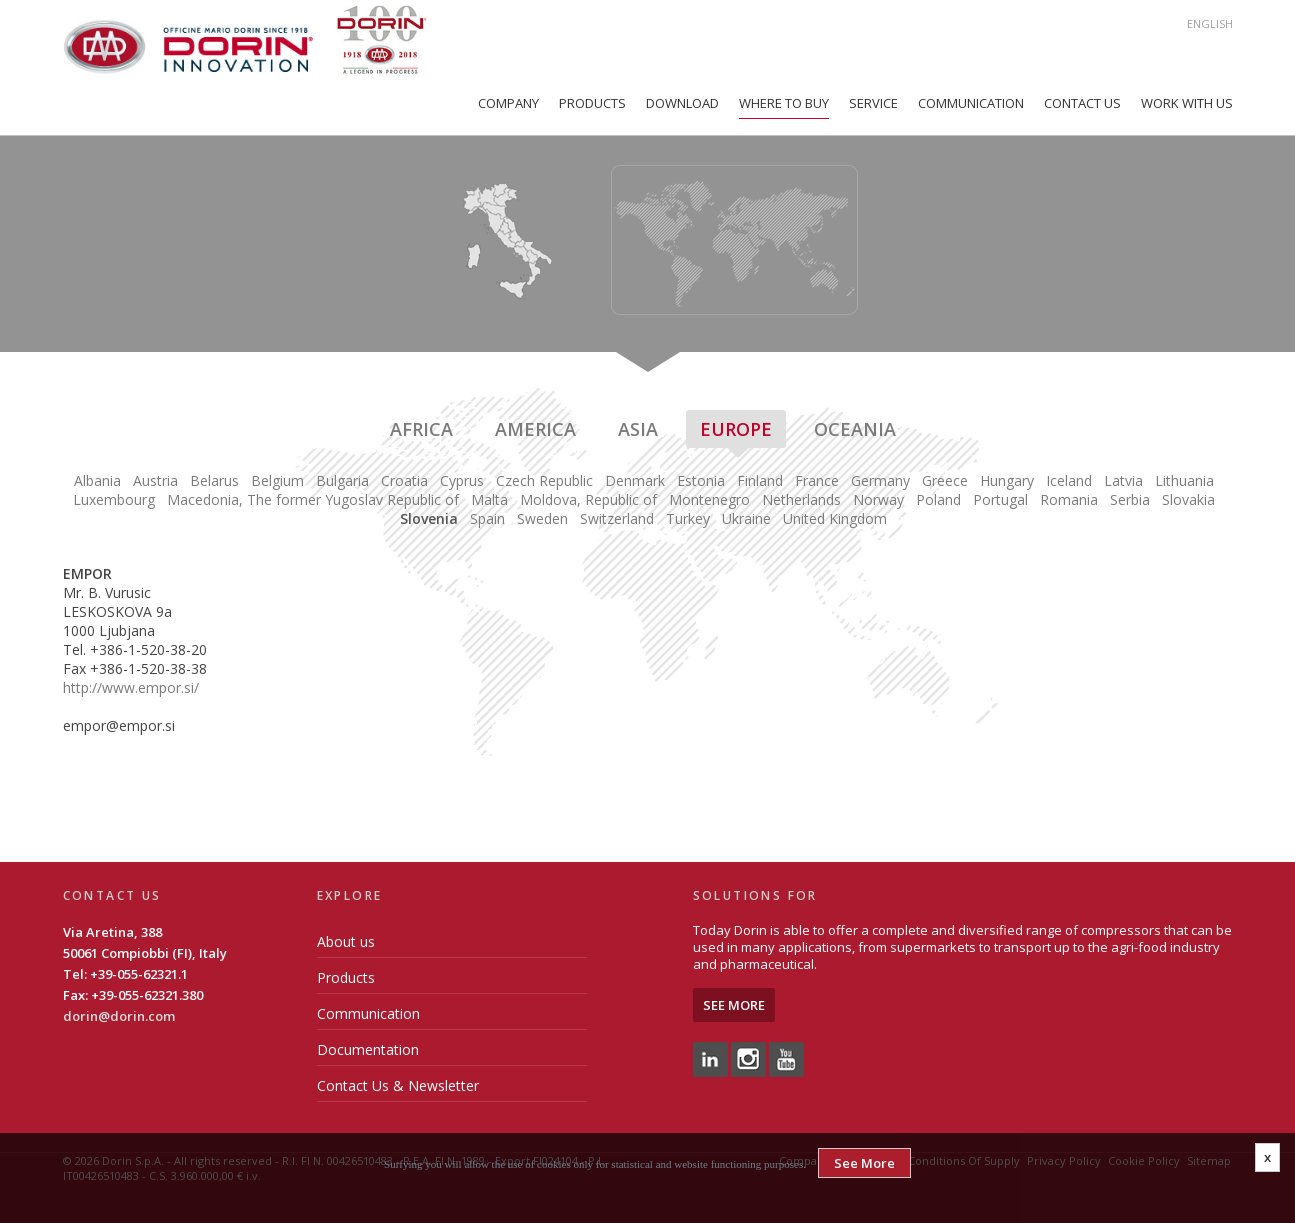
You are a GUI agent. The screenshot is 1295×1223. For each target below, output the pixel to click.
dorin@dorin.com (119, 1016)
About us (346, 941)
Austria (155, 480)
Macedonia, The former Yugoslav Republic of (313, 499)
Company (508, 103)
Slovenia (429, 518)
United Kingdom (835, 518)
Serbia (1130, 499)
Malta (489, 499)
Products (592, 103)
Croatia (404, 480)
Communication (971, 103)
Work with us (1187, 103)
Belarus (214, 480)
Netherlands (801, 499)
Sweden (542, 518)
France (817, 480)
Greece (945, 480)
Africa (421, 429)
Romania (1069, 499)
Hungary (1007, 480)
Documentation (368, 1049)
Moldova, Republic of (588, 499)
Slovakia (1188, 499)
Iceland (1069, 480)
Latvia (1123, 480)
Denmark (635, 480)
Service (873, 103)
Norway (878, 499)
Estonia (701, 480)
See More (734, 1005)
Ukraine (746, 518)
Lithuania (1184, 480)
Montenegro (709, 499)
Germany (880, 480)
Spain (487, 518)
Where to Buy (784, 103)
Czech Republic (544, 480)
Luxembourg (114, 499)
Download (682, 103)
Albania (97, 480)
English (1210, 23)
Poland (938, 499)
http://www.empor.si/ (131, 687)
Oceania (855, 429)
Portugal (1000, 499)
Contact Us (1082, 103)
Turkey (688, 518)
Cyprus (462, 480)
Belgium (277, 480)
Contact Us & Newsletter (398, 1085)
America (535, 429)
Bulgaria (342, 480)
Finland (760, 480)
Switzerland (617, 518)
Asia (638, 429)
